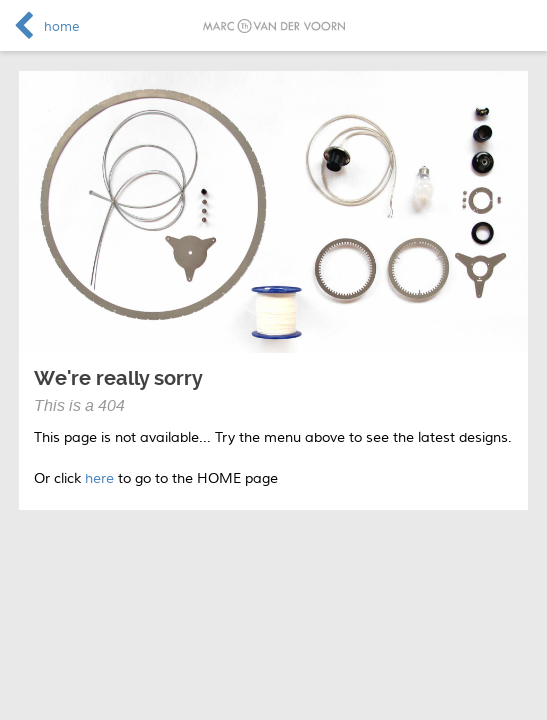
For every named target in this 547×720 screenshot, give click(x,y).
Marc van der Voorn (274, 26)
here (99, 478)
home (61, 26)
